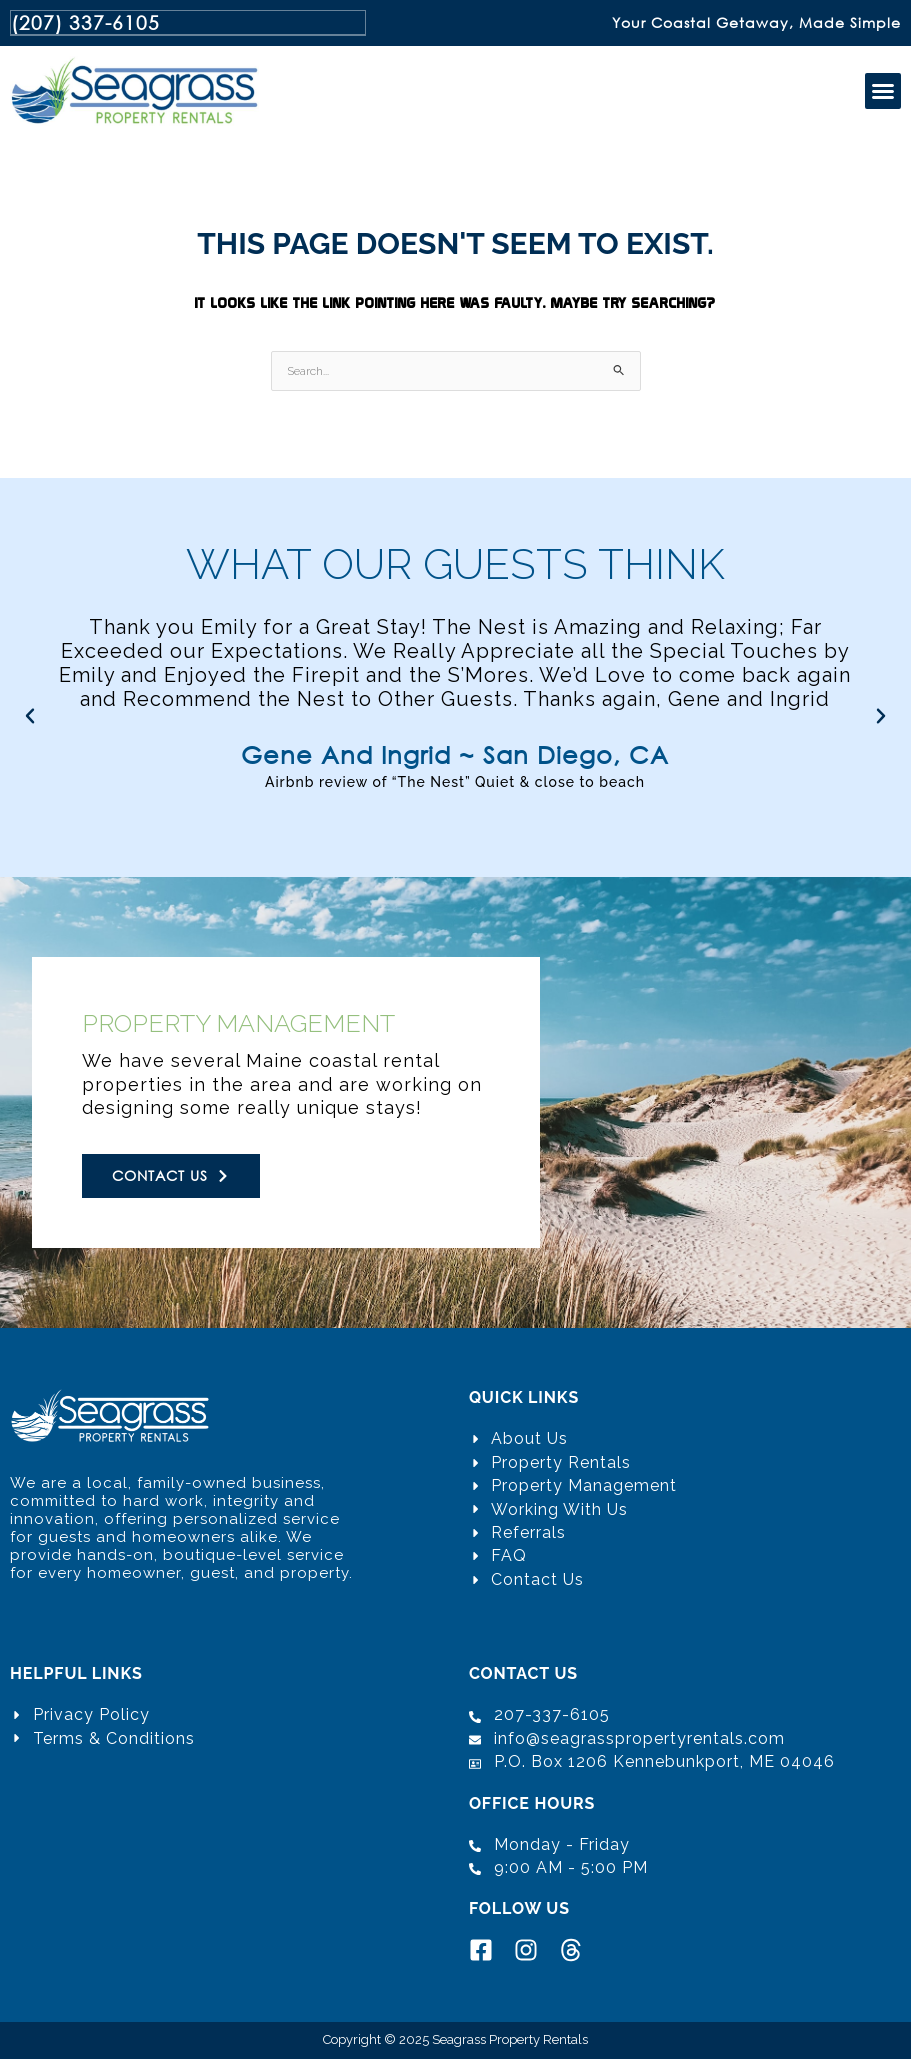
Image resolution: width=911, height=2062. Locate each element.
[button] (883, 94)
